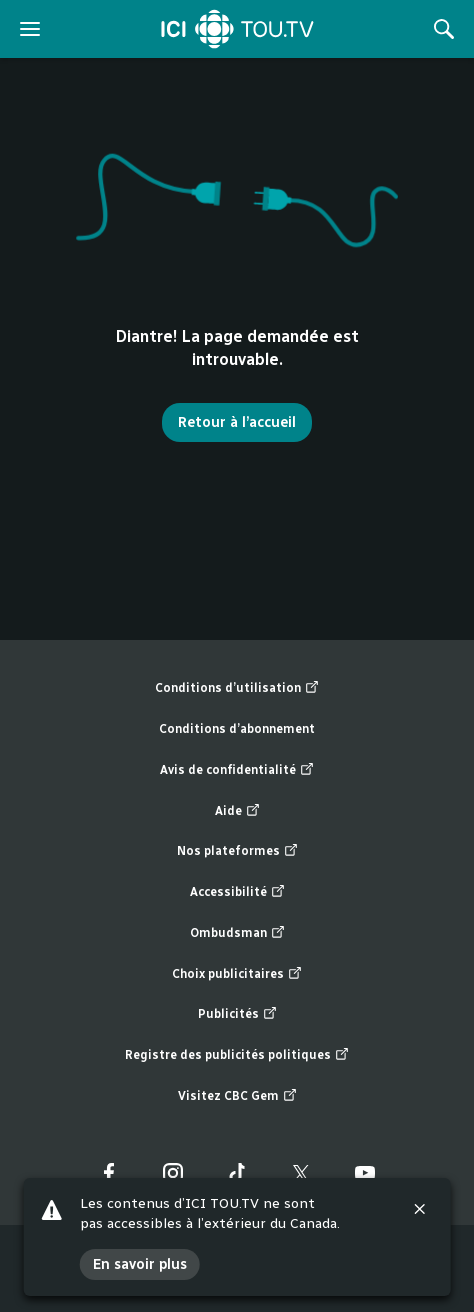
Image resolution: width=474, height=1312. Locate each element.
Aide (237, 811)
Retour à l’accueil (237, 422)
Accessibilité (237, 892)
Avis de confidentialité (237, 770)
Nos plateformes (237, 851)
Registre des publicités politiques (237, 1055)
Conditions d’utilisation (237, 688)
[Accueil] (237, 29)
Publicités (237, 1014)
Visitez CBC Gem (237, 1096)
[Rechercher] (444, 29)
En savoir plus (140, 1264)
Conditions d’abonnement (237, 729)
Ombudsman (237, 933)
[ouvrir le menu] (30, 29)
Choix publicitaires (237, 974)
